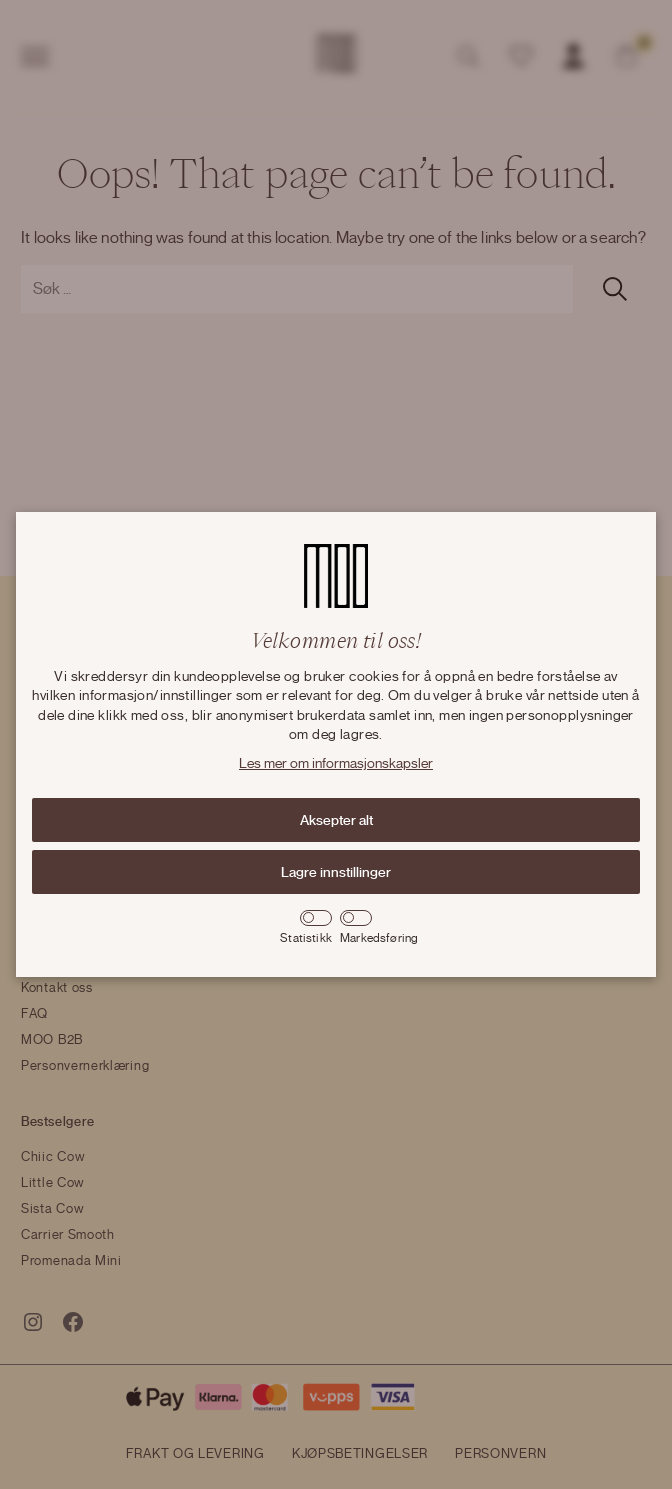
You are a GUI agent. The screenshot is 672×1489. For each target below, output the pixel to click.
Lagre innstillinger (336, 872)
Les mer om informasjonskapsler (336, 764)
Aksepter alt (336, 820)
